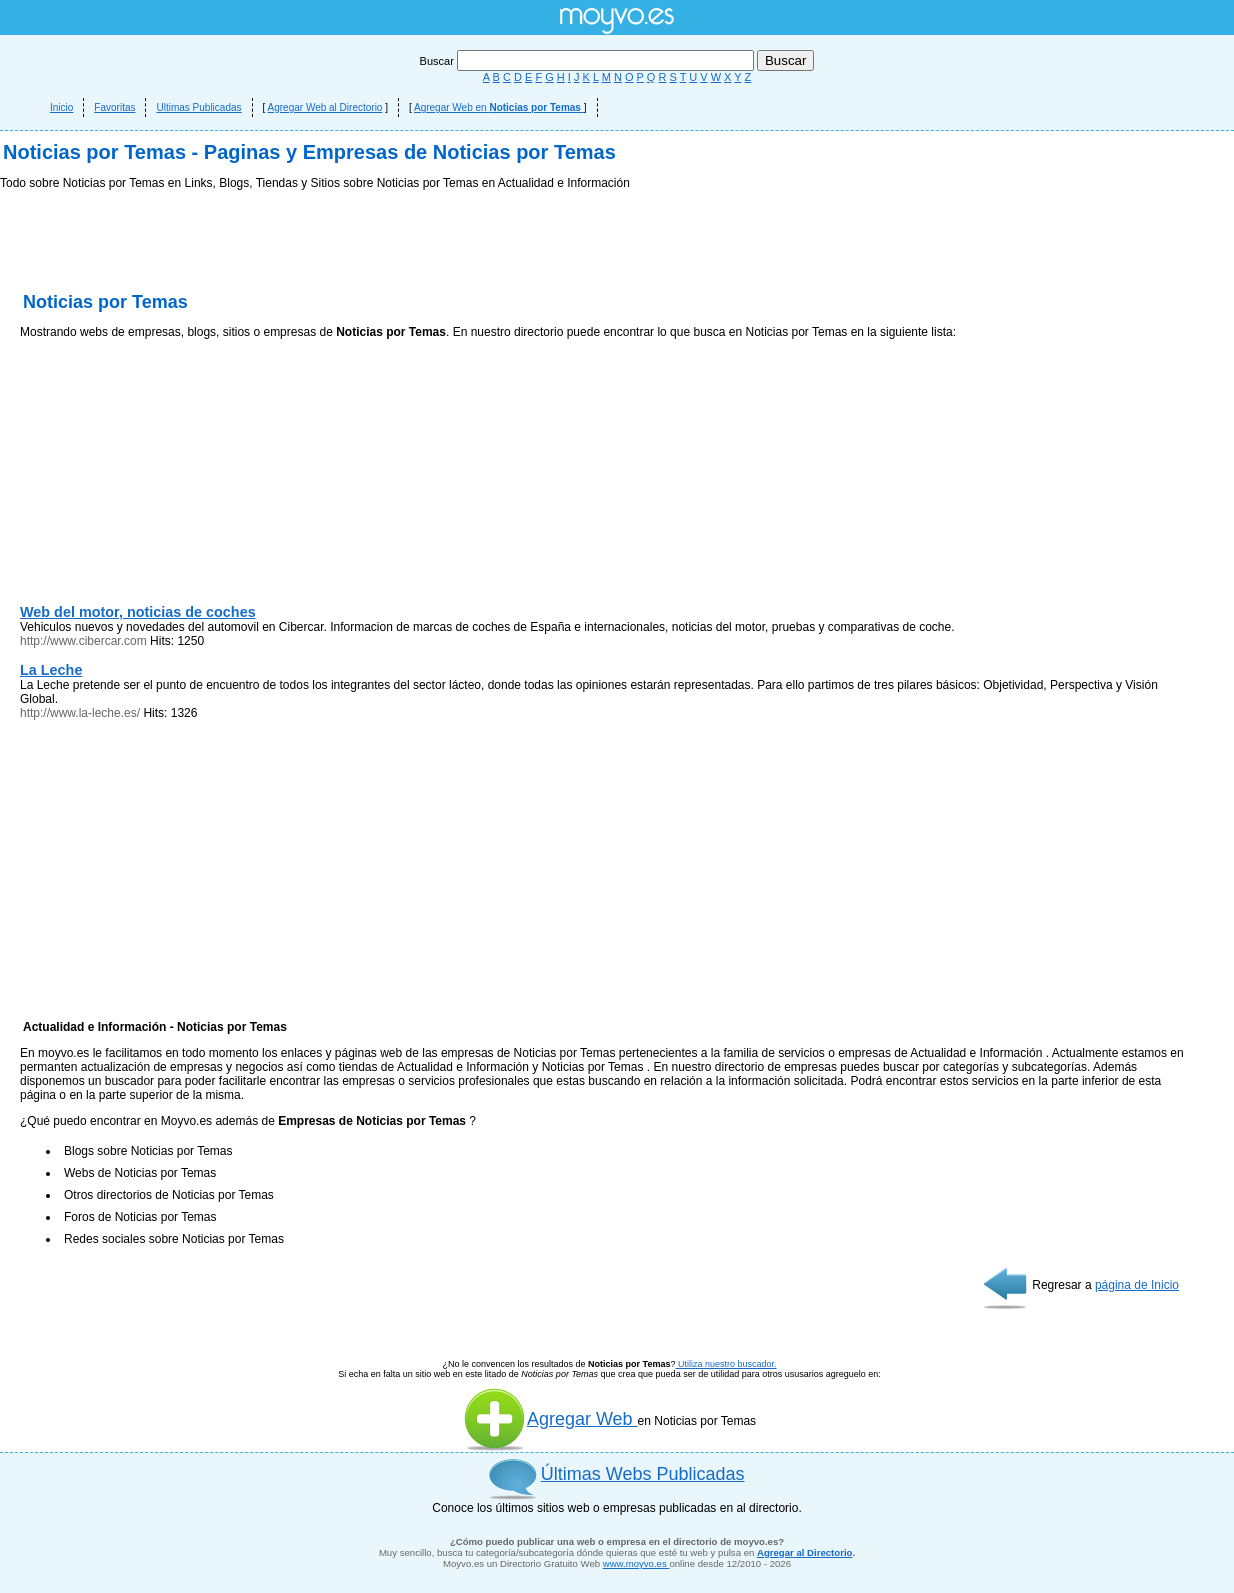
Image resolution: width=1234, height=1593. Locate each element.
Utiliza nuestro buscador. (725, 1364)
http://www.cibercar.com (83, 641)
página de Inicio (1137, 1285)
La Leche (51, 670)
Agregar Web (550, 1419)
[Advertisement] (170, 476)
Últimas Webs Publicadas (643, 1474)
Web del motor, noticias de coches (138, 612)
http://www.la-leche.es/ (80, 713)
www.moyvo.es (636, 1563)
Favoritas (114, 107)
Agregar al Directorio (804, 1552)
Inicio (61, 107)
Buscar (588, 61)
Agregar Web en (499, 107)
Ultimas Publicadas (198, 107)
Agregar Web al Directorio (325, 107)
